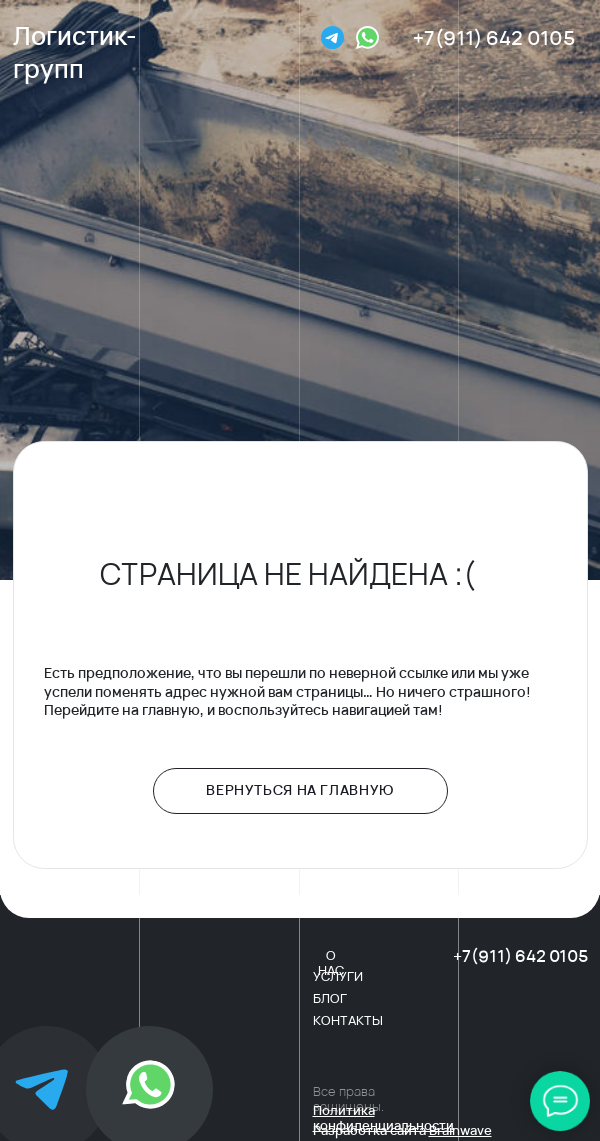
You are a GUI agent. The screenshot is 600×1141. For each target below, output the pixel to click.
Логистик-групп (75, 52)
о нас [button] (331, 963)
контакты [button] (348, 1020)
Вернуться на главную (300, 789)
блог (330, 998)
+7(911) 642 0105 (494, 38)
